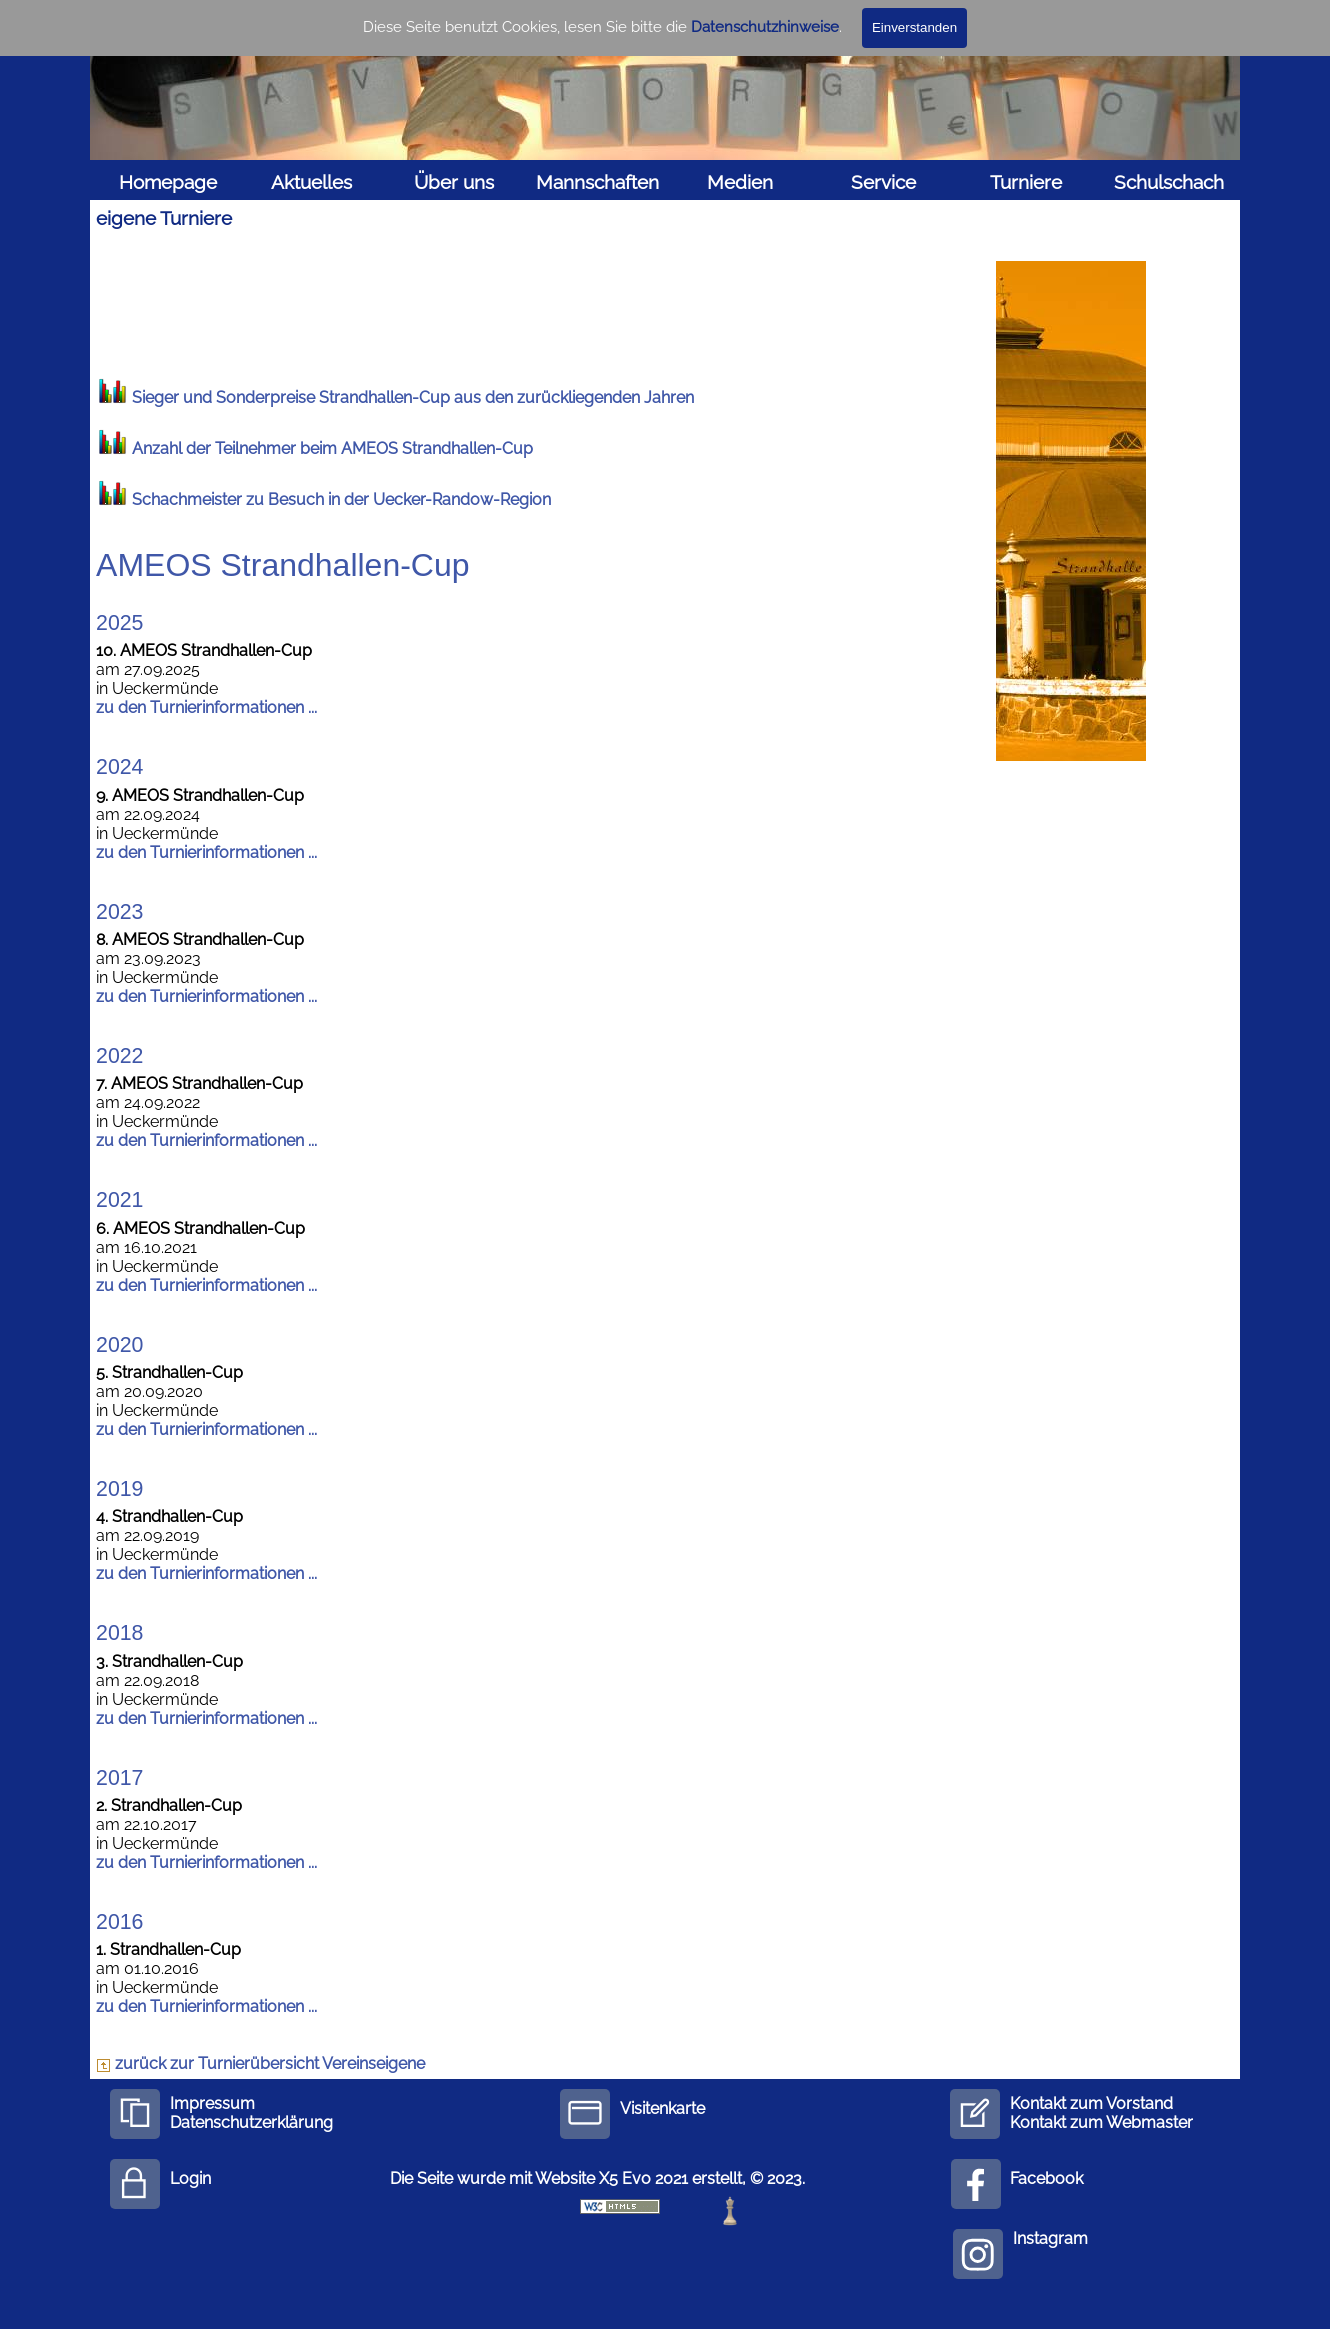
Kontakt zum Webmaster (1101, 2122)
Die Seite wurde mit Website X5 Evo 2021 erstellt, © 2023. (597, 2178)
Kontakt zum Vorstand (1091, 2103)
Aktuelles (311, 182)
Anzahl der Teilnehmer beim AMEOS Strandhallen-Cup (332, 448)
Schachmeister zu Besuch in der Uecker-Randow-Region (341, 499)
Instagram (1050, 2238)
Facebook (1046, 2178)
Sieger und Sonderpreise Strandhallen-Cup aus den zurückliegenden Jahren (413, 397)
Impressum (212, 2103)
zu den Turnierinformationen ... (206, 707)
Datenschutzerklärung (251, 2122)
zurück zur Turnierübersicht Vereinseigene (260, 2063)
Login (190, 2178)
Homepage (168, 182)
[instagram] (978, 2254)
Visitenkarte (662, 2108)
